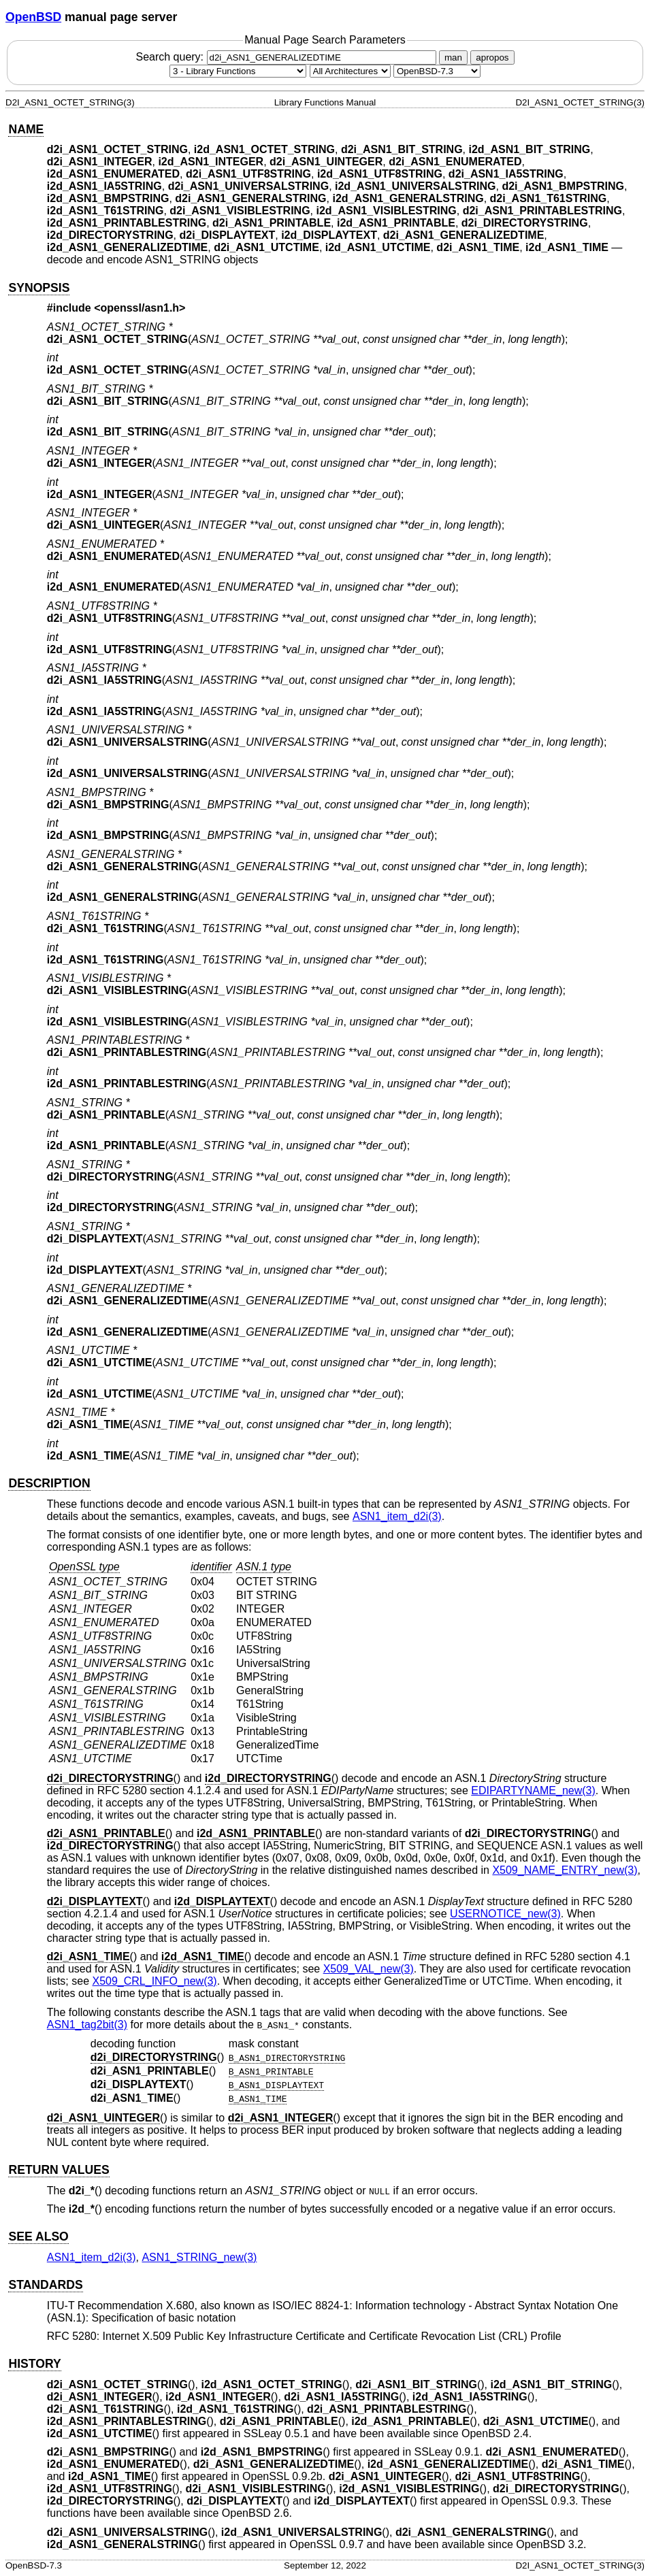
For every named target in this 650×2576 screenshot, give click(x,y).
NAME (26, 129)
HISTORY (34, 2364)
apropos (492, 57)
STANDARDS (45, 2285)
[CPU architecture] (350, 71)
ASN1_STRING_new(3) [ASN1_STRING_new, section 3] (199, 2257)
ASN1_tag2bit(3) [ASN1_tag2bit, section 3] (87, 2024)
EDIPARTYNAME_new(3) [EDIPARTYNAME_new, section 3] (533, 1790)
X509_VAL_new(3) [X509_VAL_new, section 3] (368, 1969)
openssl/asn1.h (140, 308)
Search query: (287, 57)
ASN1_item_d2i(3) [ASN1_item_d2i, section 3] (397, 1516)
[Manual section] (237, 71)
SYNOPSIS (38, 288)
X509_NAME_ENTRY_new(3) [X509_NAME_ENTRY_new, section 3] (564, 1870)
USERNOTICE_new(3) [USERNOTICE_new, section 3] (505, 1913)
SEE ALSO (38, 2236)
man (453, 57)
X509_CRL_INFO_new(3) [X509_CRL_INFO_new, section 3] (154, 1981)
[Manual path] (437, 71)
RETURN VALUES (58, 2170)
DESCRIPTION (49, 1483)
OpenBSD (33, 17)
